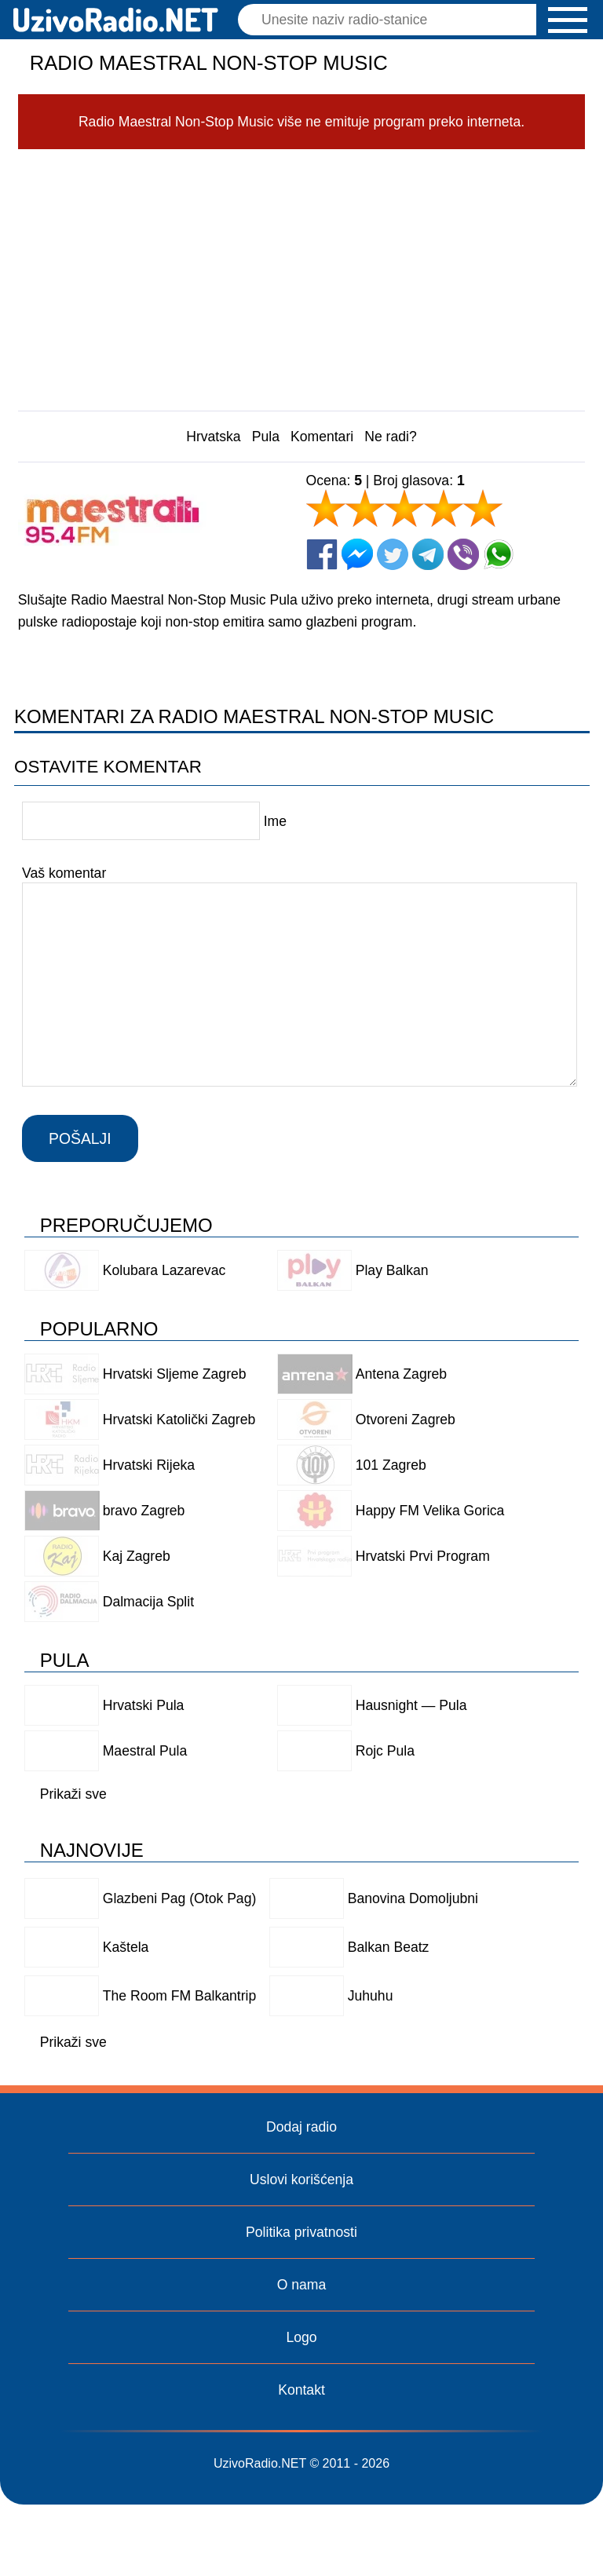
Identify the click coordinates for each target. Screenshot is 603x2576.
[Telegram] (428, 554)
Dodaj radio (301, 2127)
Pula (266, 436)
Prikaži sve (73, 1794)
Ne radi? (390, 436)
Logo (301, 2337)
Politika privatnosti (301, 2232)
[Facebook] (322, 554)
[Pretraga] (391, 19)
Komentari (322, 436)
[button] (567, 20)
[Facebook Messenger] (357, 554)
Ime (274, 821)
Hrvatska (213, 436)
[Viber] (463, 554)
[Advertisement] (302, 275)
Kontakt (301, 2390)
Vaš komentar (64, 873)
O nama (302, 2285)
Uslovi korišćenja (301, 2179)
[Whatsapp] (498, 554)
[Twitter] (392, 554)
